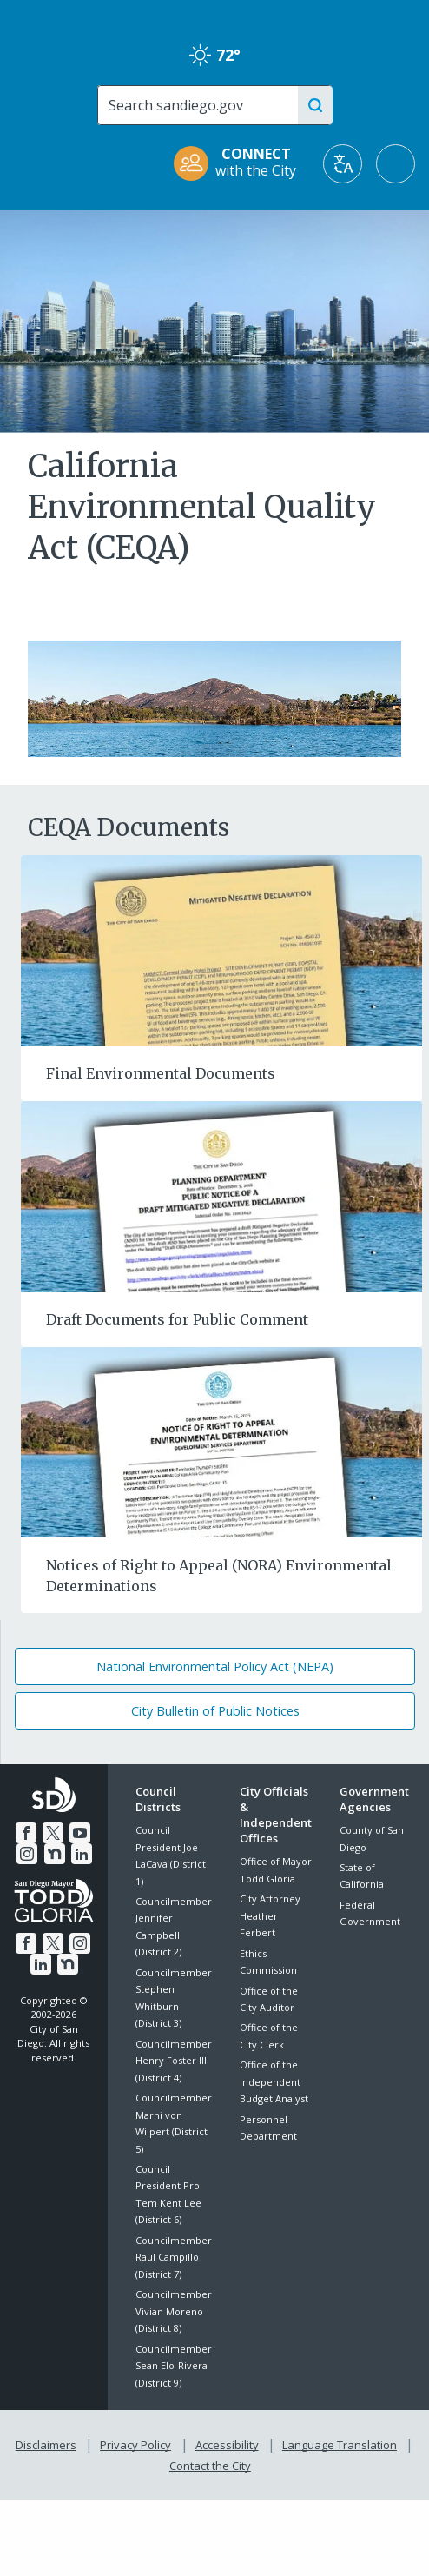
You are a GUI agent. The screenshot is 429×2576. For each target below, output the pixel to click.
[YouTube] (79, 1831)
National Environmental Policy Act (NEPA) (214, 1666)
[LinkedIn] (79, 1852)
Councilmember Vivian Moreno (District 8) (173, 2310)
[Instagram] (28, 1852)
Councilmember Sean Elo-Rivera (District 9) (173, 2365)
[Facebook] (27, 1831)
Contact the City (210, 2459)
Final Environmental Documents (160, 1073)
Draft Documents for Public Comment (177, 1319)
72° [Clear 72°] (215, 54)
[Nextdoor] (53, 1852)
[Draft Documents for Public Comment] (221, 1195)
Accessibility (227, 2442)
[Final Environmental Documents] (221, 949)
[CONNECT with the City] (240, 163)
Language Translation (337, 2442)
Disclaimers (49, 2442)
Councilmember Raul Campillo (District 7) (173, 2257)
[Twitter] (53, 1831)
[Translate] (342, 163)
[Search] (202, 105)
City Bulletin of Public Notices (215, 1711)
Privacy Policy (137, 2442)
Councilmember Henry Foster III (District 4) (173, 2060)
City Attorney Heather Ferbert (270, 1915)
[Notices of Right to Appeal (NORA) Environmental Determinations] (221, 1441)
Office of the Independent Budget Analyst (274, 2081)
